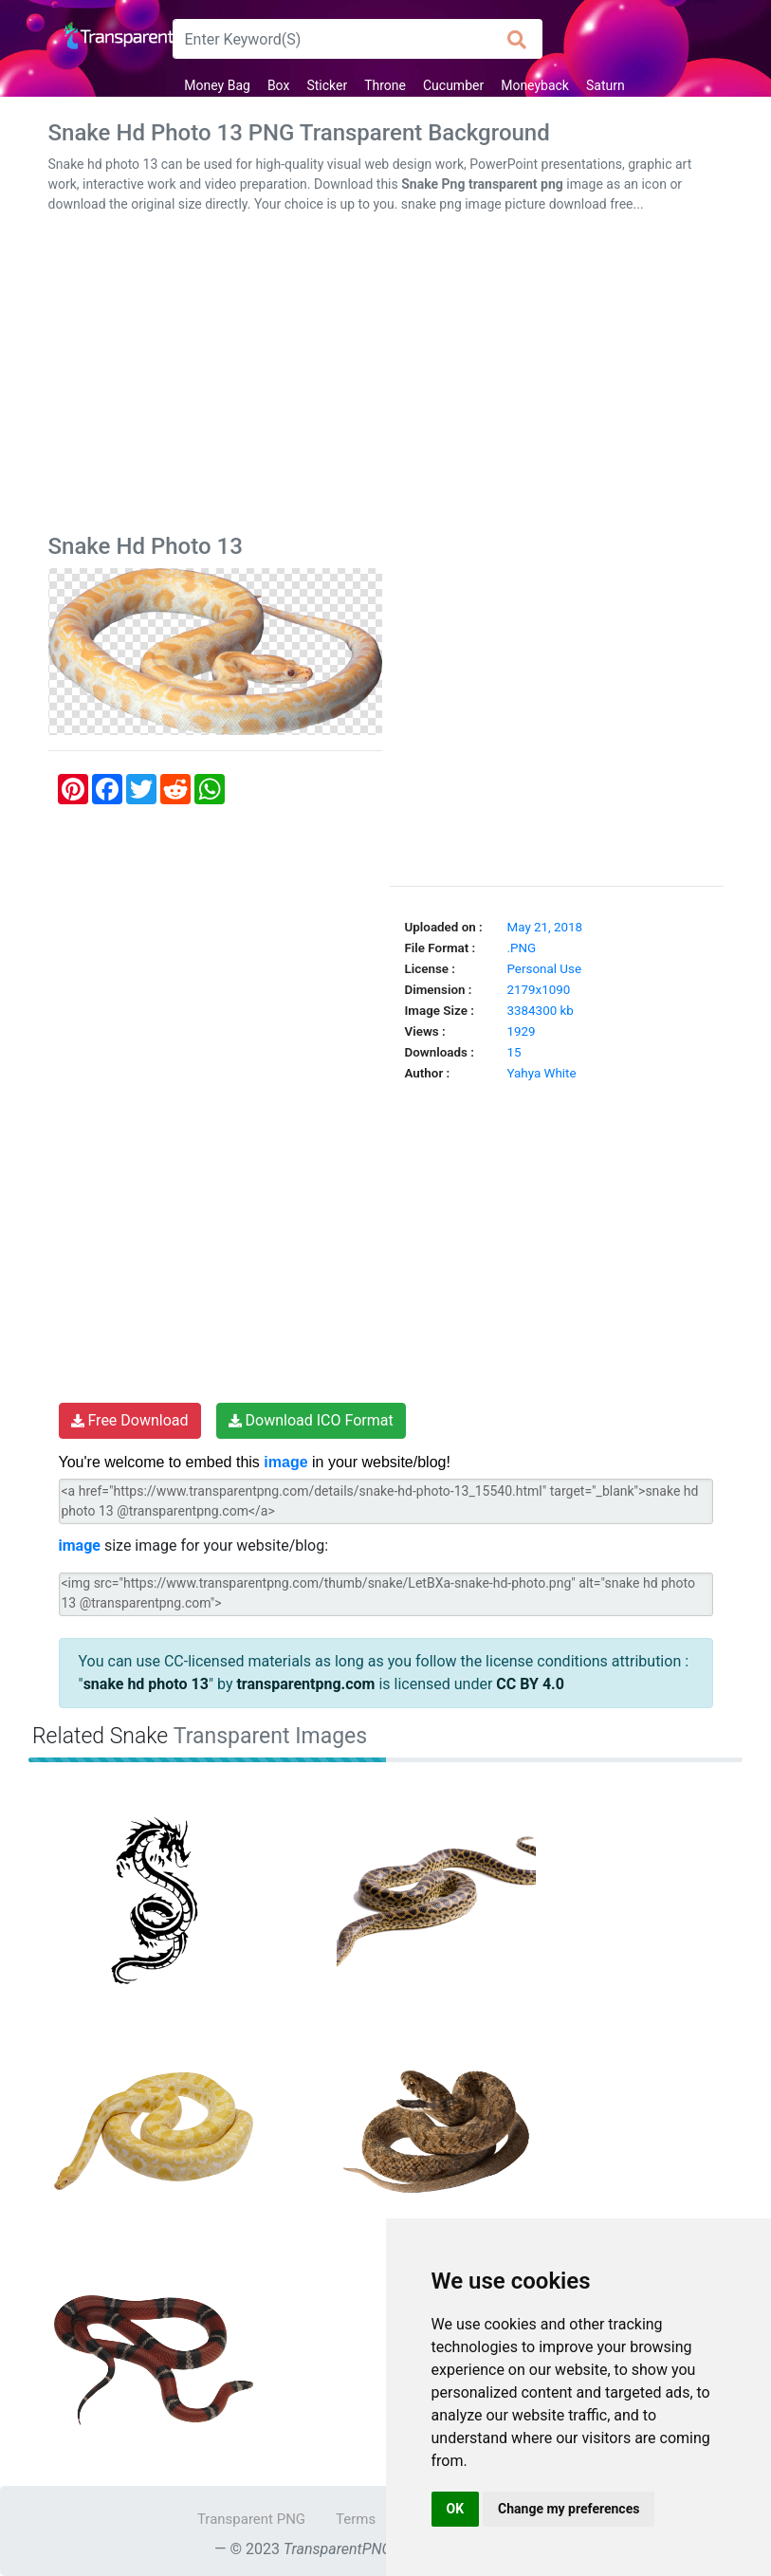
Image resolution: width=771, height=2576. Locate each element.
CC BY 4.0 (530, 1684)
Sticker (326, 85)
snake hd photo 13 (146, 1684)
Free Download (130, 1420)
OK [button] (456, 2508)
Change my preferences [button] (568, 2508)
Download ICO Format (311, 1420)
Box (278, 85)
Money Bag (217, 85)
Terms (356, 2519)
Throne (385, 85)
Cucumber (453, 85)
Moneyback (535, 85)
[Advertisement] (386, 377)
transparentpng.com (305, 1684)
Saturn (605, 85)
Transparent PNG (251, 2519)
